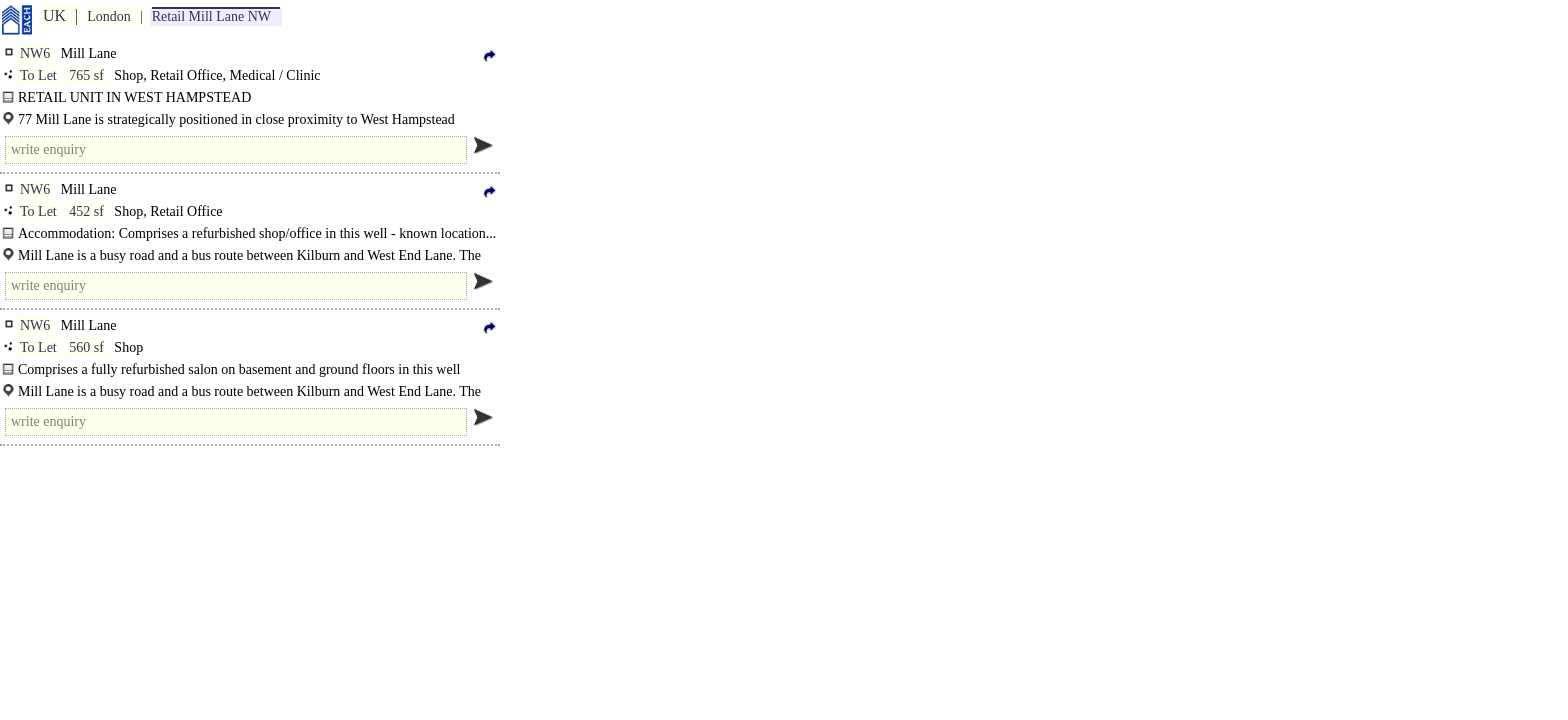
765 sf (86, 75)
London (109, 16)
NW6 (35, 53)
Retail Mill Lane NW (211, 16)
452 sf (86, 211)
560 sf (86, 347)
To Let (38, 75)
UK (54, 15)
